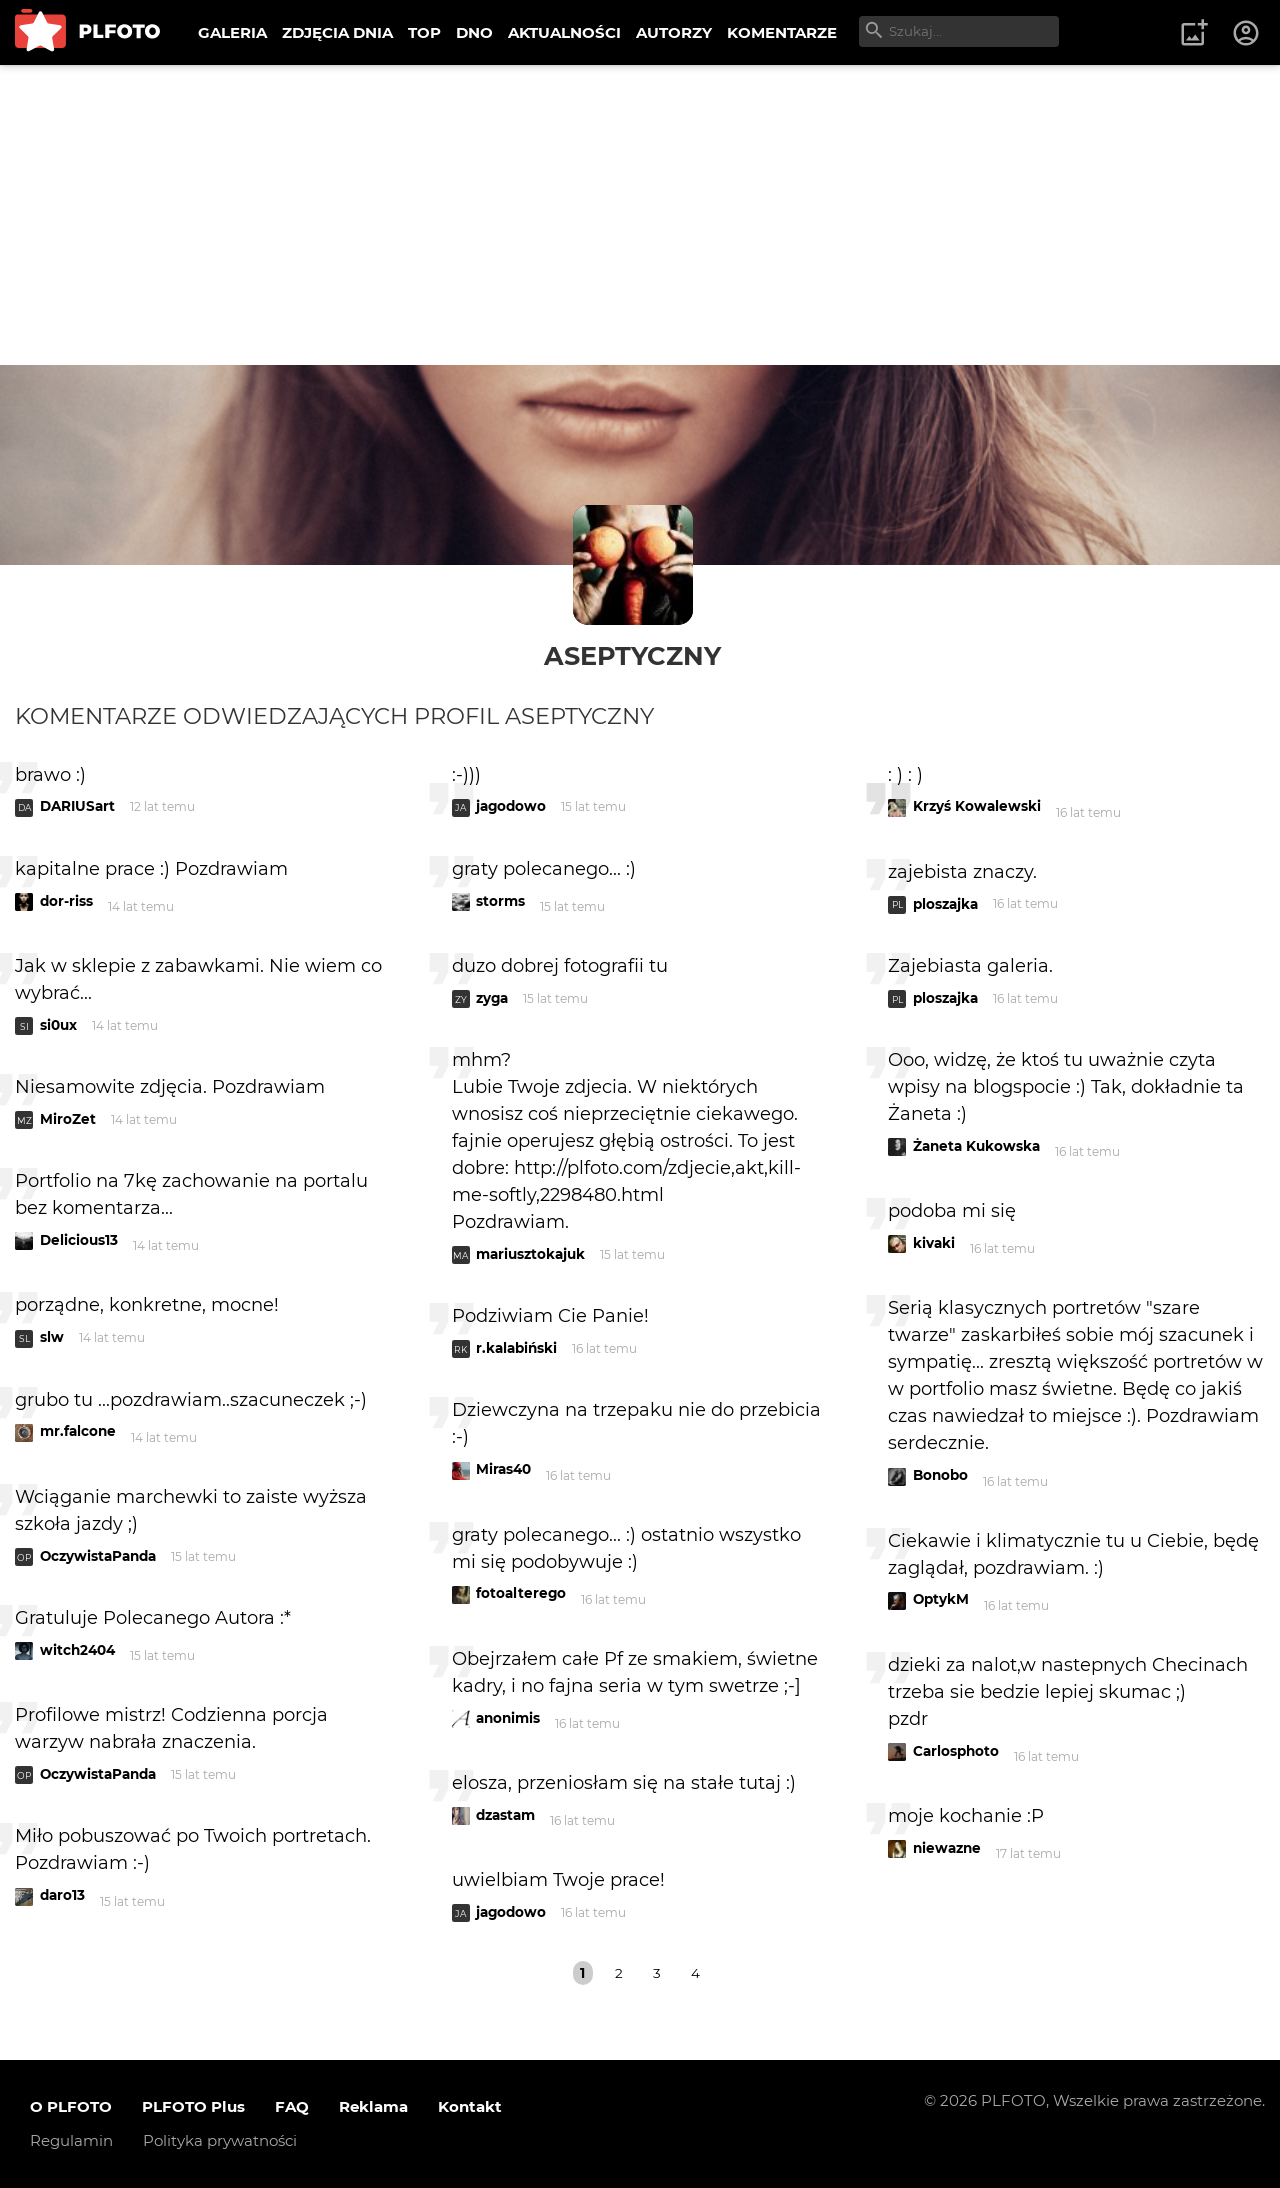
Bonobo (940, 1475)
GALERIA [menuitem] (232, 32)
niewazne (947, 1848)
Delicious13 (79, 1240)
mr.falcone (78, 1431)
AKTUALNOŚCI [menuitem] (564, 32)
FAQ (292, 2106)
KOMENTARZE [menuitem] (782, 32)
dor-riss (66, 901)
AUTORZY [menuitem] (674, 32)
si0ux (58, 1025)
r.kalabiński (516, 1348)
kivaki (934, 1243)
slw (52, 1337)
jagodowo (511, 806)
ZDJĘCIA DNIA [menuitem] (337, 32)
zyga (492, 998)
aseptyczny (632, 655)
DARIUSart (77, 806)
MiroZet (68, 1119)
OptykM (941, 1599)
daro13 (62, 1895)
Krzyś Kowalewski (977, 806)
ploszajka (945, 904)
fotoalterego (521, 1593)
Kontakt (470, 2106)
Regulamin (71, 2140)
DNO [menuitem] (474, 32)
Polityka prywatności (220, 2140)
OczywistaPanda (98, 1556)
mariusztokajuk (530, 1254)
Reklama (373, 2106)
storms (500, 901)
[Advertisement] (640, 215)
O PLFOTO (71, 2106)
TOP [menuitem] (424, 32)
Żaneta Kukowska (976, 1146)
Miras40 (503, 1469)
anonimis (508, 1718)
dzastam (505, 1815)
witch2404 (77, 1650)
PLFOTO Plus (193, 2106)
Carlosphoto (956, 1751)
